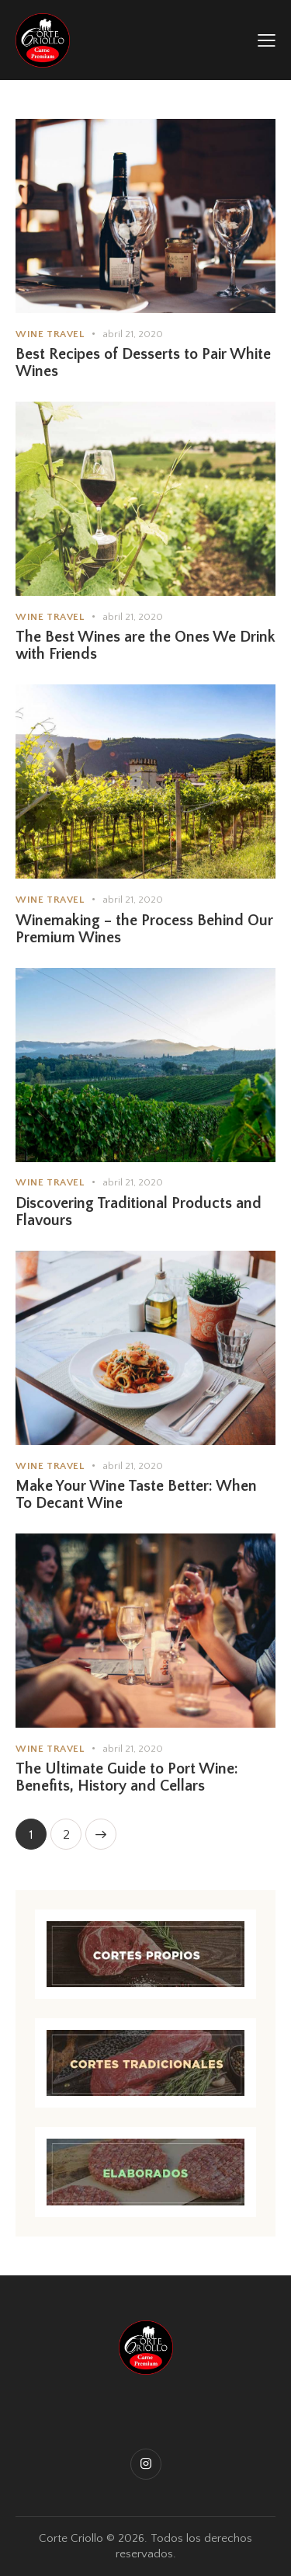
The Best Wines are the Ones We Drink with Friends (145, 645)
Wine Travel (50, 334)
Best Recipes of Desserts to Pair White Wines (143, 363)
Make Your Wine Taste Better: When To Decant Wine (136, 1495)
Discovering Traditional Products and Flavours (139, 1212)
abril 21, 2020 (133, 334)
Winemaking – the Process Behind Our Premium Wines (144, 929)
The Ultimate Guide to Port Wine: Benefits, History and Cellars (127, 1777)
